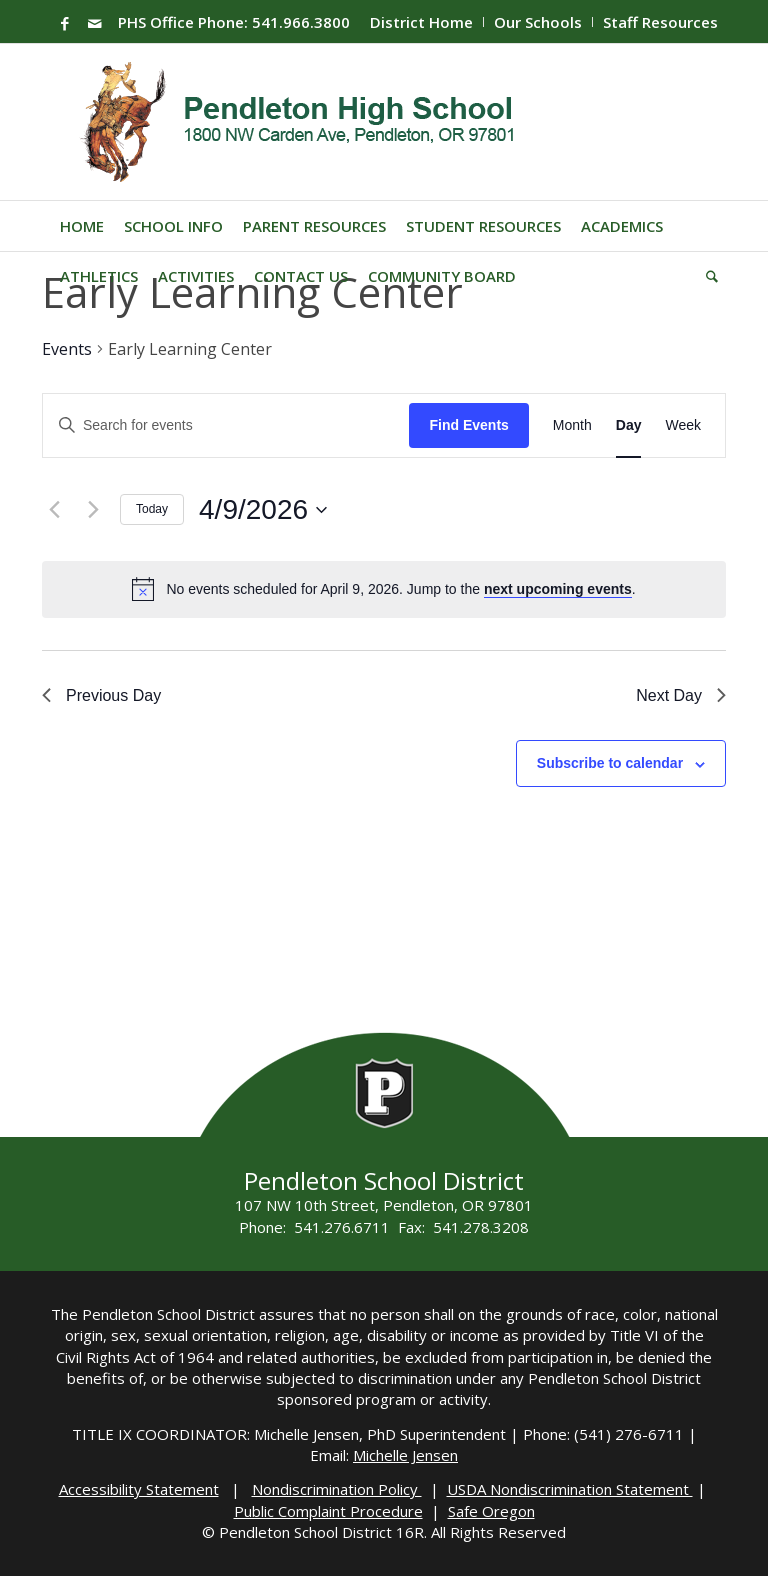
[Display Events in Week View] (683, 425)
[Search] (707, 276)
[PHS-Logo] (312, 122)
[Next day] (93, 510)
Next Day (681, 695)
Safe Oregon (491, 1511)
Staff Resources (660, 22)
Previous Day (101, 695)
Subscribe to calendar (610, 763)
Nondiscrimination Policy (337, 1489)
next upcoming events (558, 589)
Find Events (468, 425)
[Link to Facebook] (65, 23)
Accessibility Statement (139, 1489)
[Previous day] (54, 510)
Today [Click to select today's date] (152, 509)
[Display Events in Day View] (629, 425)
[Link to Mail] (95, 23)
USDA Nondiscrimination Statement (570, 1489)
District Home (421, 22)
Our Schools (538, 22)
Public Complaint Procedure (328, 1511)
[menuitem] (422, 22)
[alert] (400, 589)
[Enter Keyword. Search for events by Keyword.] (226, 425)
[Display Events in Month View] (572, 425)
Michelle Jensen (405, 1455)
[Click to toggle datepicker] (263, 510)
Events (67, 349)
